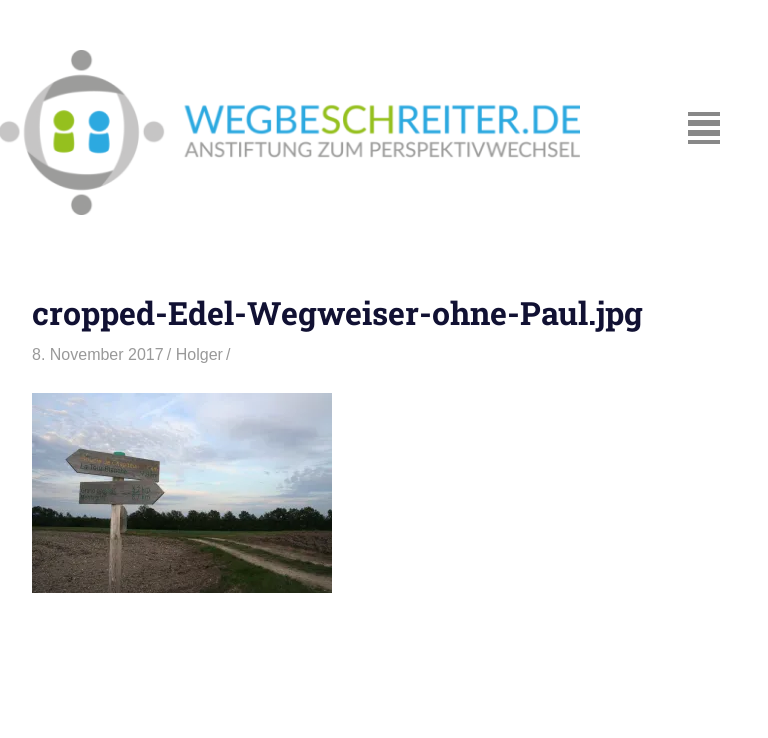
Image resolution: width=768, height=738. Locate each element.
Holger (199, 354)
